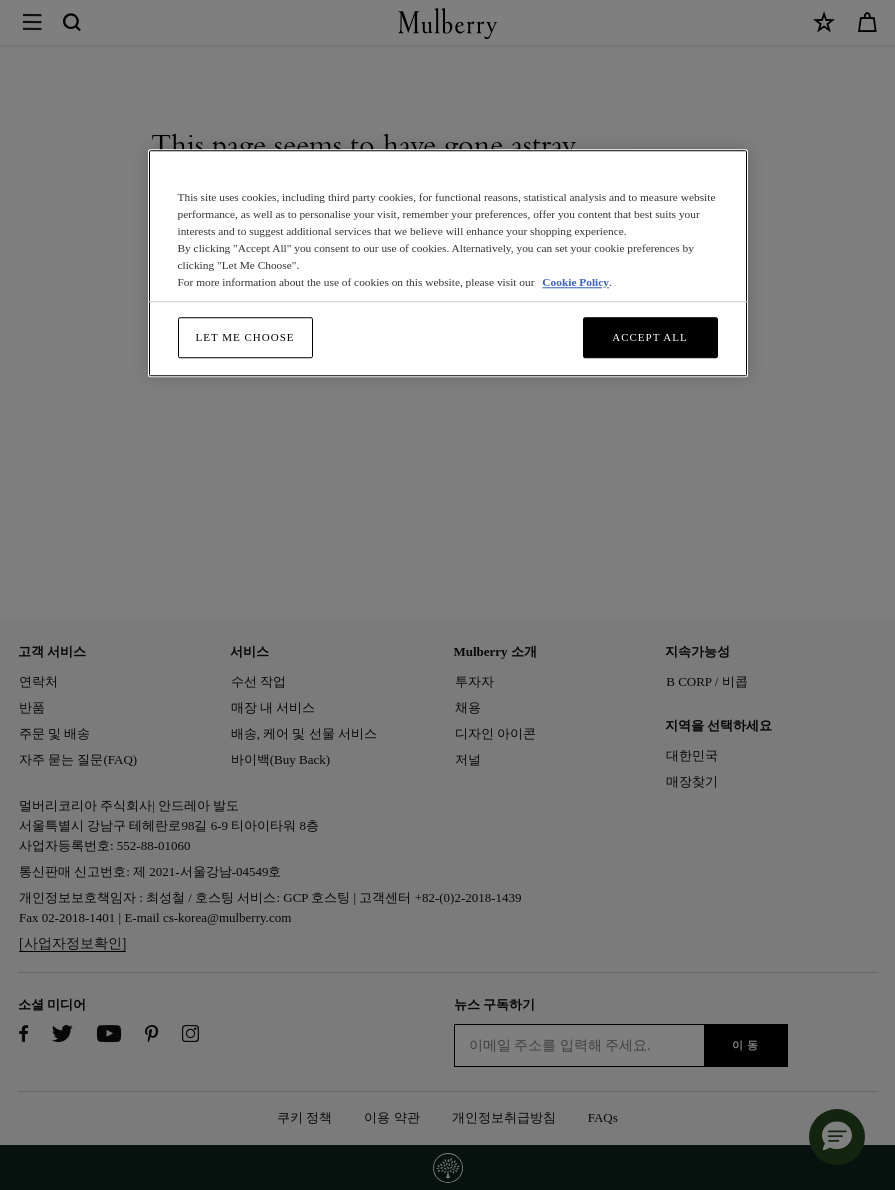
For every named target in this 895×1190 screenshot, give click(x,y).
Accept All (650, 337)
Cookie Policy (575, 282)
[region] (448, 263)
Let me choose (245, 337)
